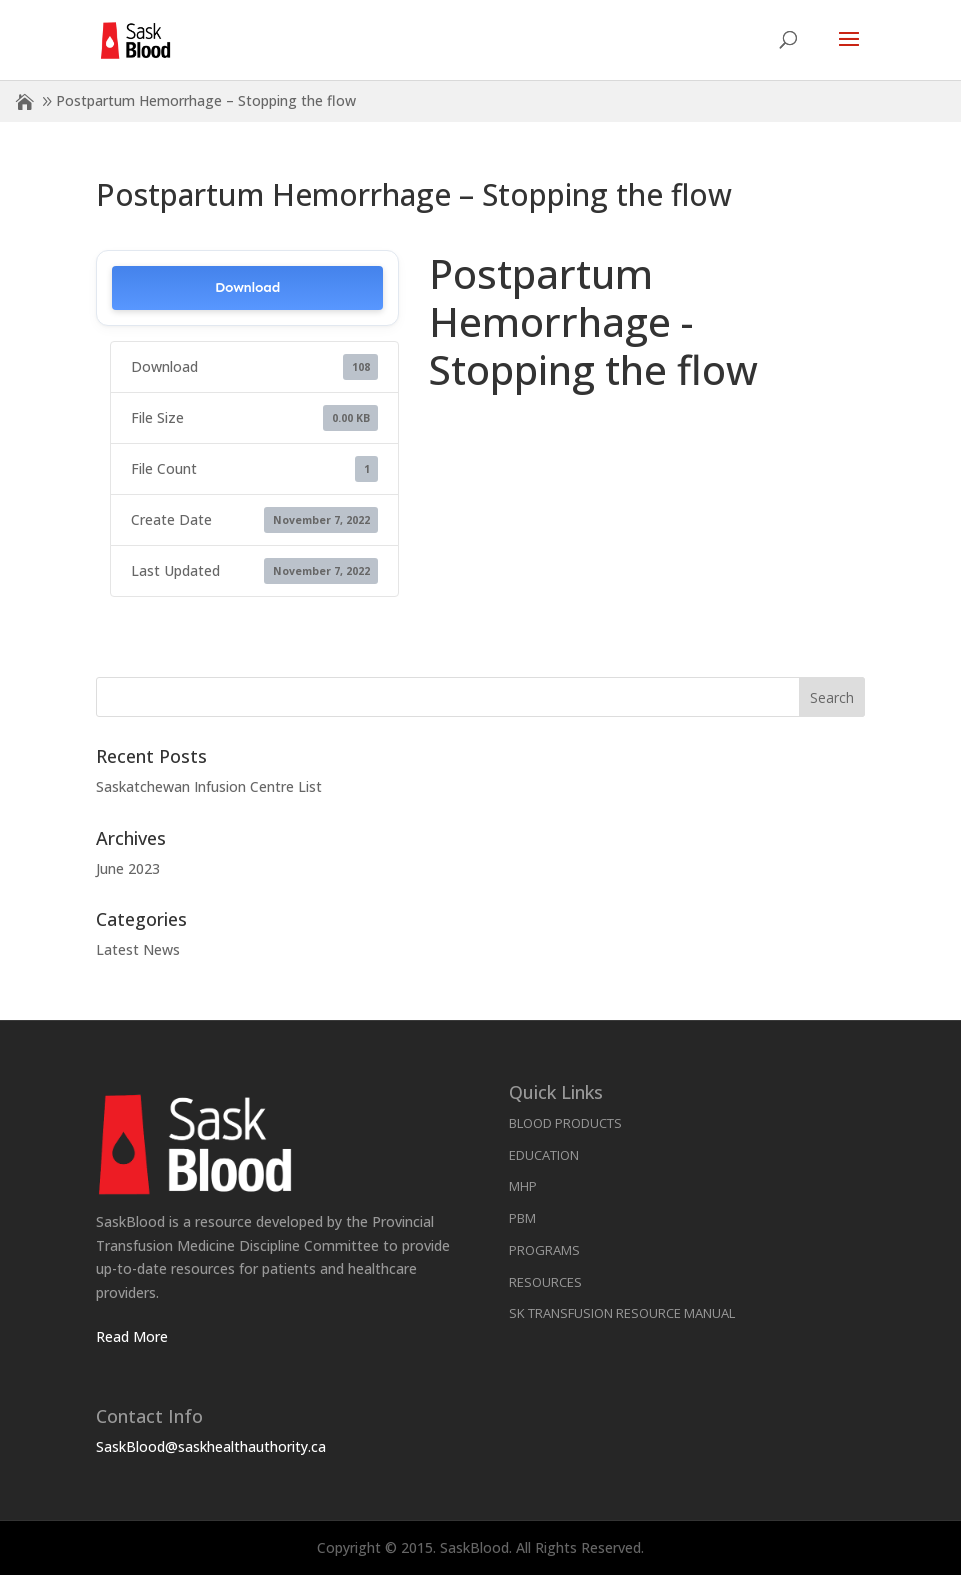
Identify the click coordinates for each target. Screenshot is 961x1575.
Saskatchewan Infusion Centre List (209, 786)
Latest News (138, 949)
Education (544, 1155)
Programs (544, 1250)
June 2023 (128, 868)
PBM (522, 1218)
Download (247, 287)
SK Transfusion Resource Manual (622, 1313)
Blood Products (565, 1123)
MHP (523, 1186)
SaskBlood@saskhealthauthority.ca (211, 1446)
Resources (545, 1282)
